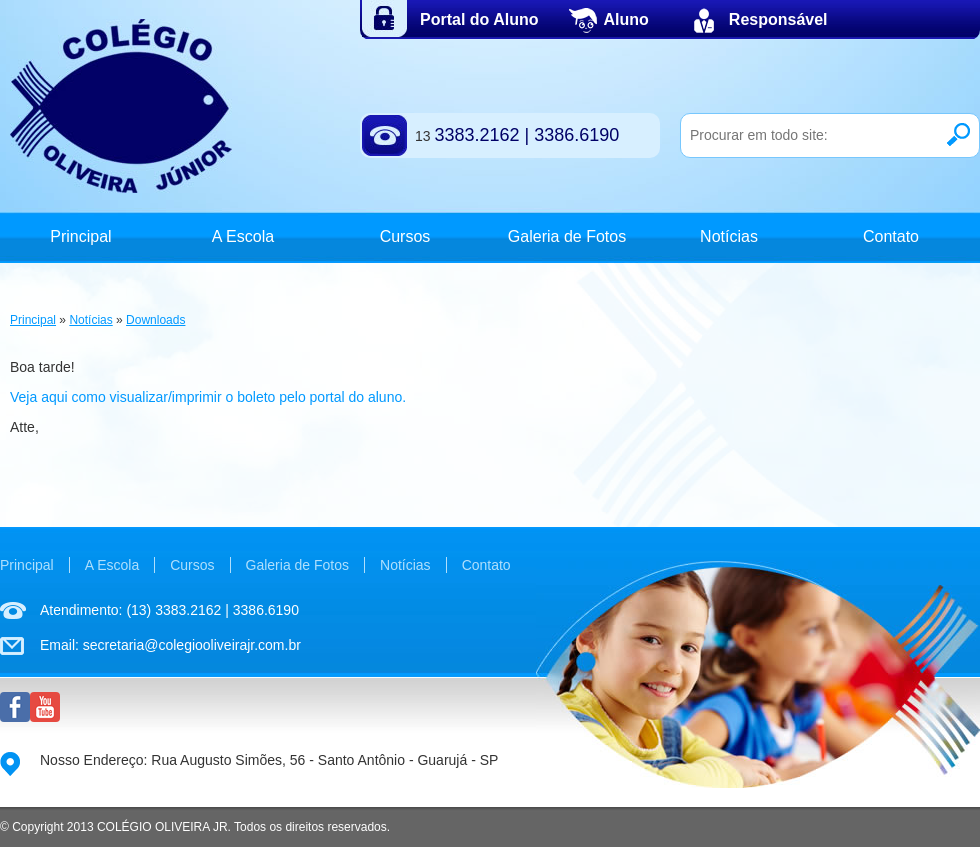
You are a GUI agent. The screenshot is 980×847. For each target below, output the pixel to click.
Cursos (405, 236)
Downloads (155, 320)
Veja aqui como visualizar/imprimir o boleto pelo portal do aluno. (208, 397)
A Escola (243, 236)
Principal (80, 236)
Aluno (626, 19)
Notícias (729, 236)
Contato (891, 236)
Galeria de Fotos (567, 236)
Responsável (778, 19)
